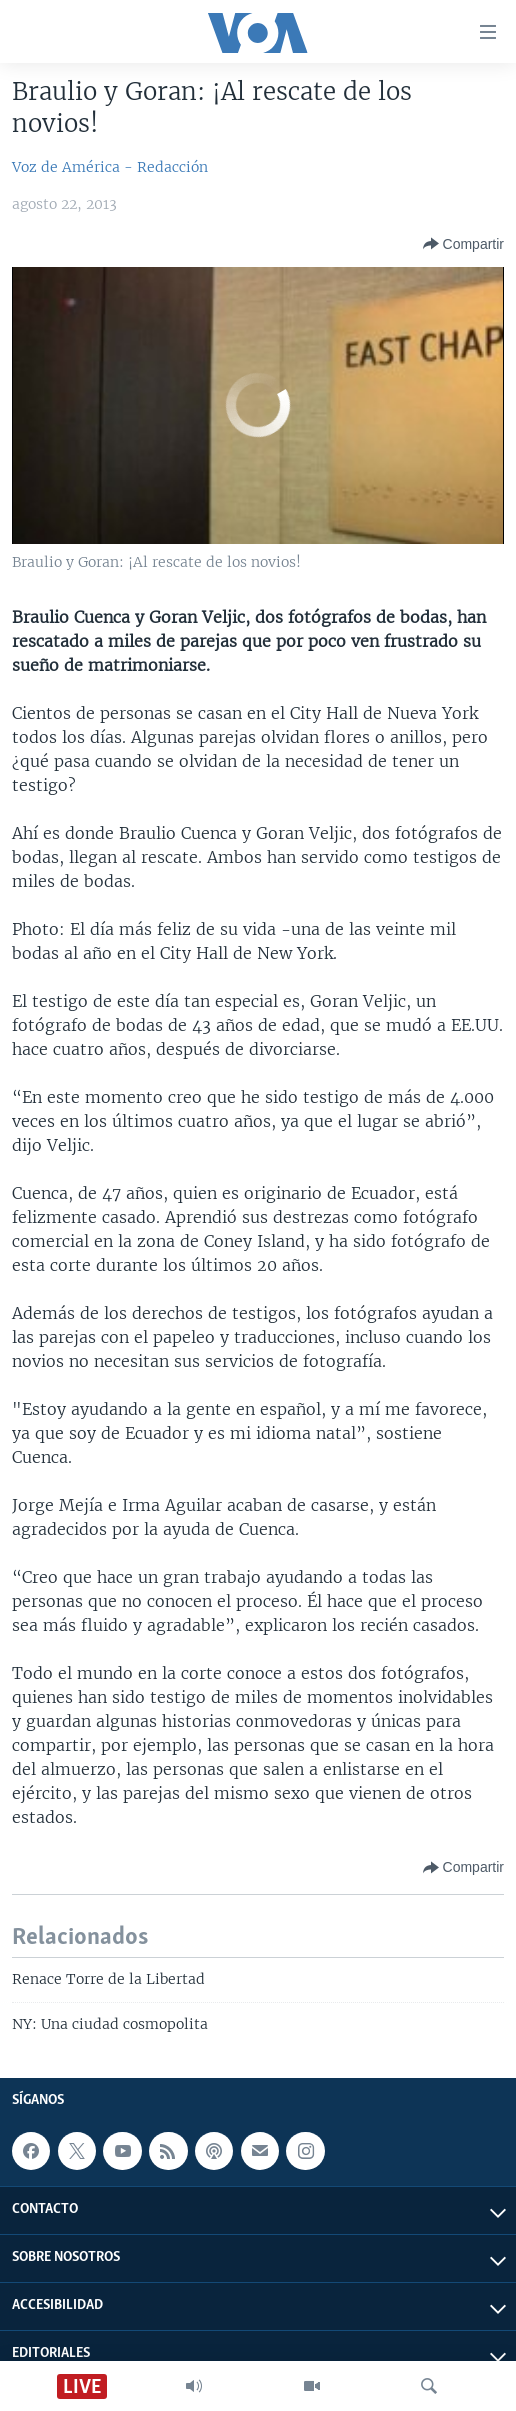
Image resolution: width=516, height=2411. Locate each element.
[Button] (463, 244)
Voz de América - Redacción (110, 167)
